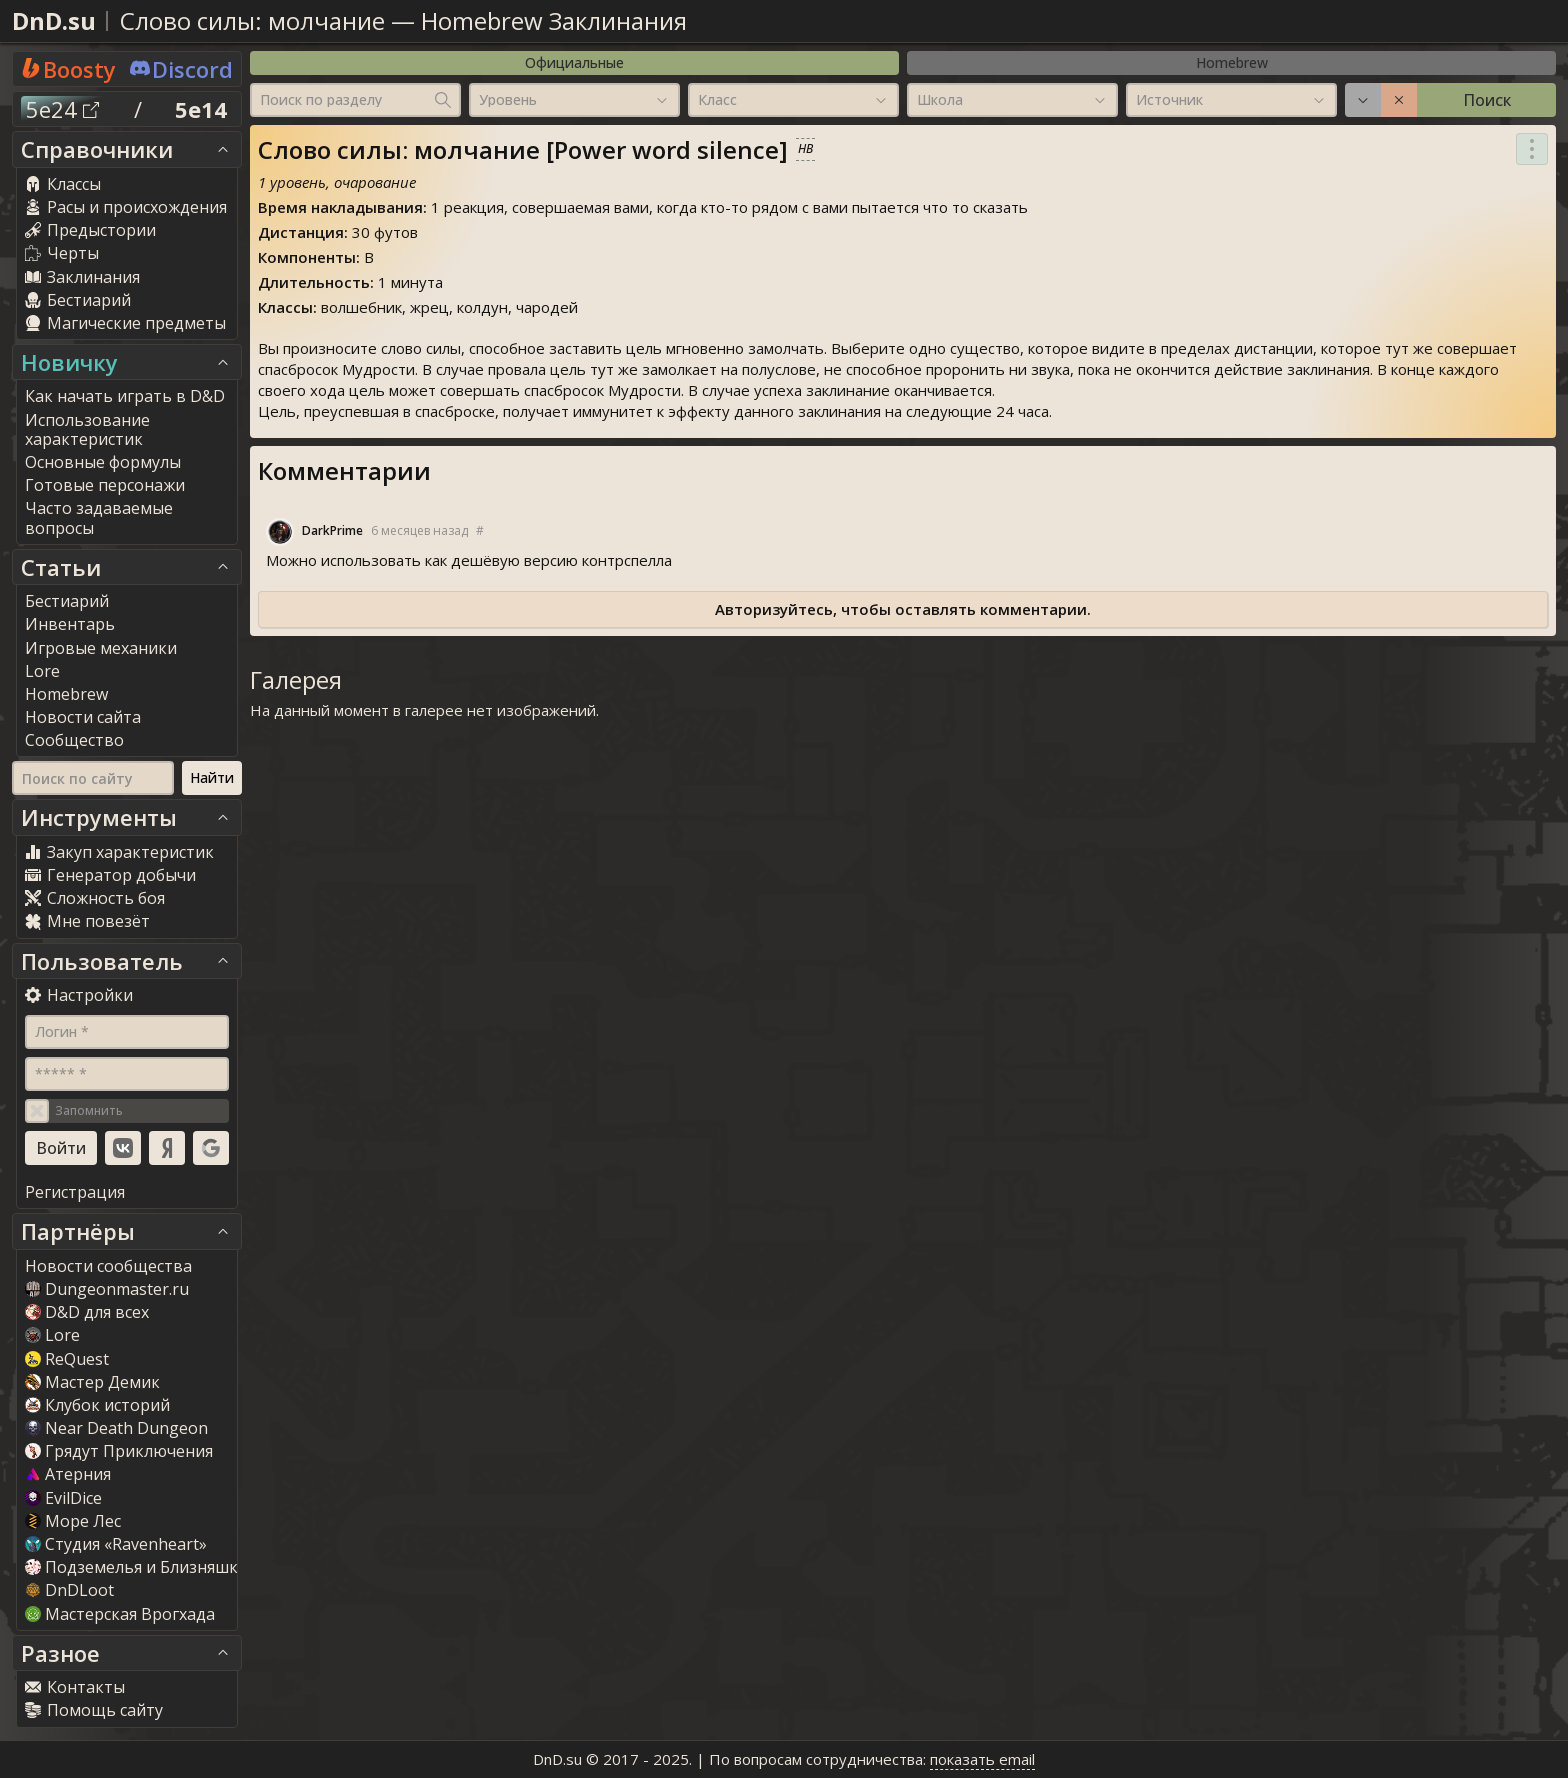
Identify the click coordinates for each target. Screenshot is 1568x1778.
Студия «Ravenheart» (116, 1544)
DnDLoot (69, 1590)
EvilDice (63, 1498)
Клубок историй (97, 1405)
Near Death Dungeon (116, 1428)
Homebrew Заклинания (554, 20)
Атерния (68, 1474)
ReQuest (67, 1359)
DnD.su (54, 20)
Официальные (574, 62)
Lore (52, 1335)
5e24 (62, 109)
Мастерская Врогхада (120, 1614)
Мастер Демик (92, 1382)
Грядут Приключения (119, 1451)
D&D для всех (87, 1312)
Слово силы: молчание (252, 20)
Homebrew (1232, 62)
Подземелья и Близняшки (136, 1567)
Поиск (1487, 100)
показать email (982, 1759)
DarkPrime (332, 531)
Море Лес (73, 1521)
